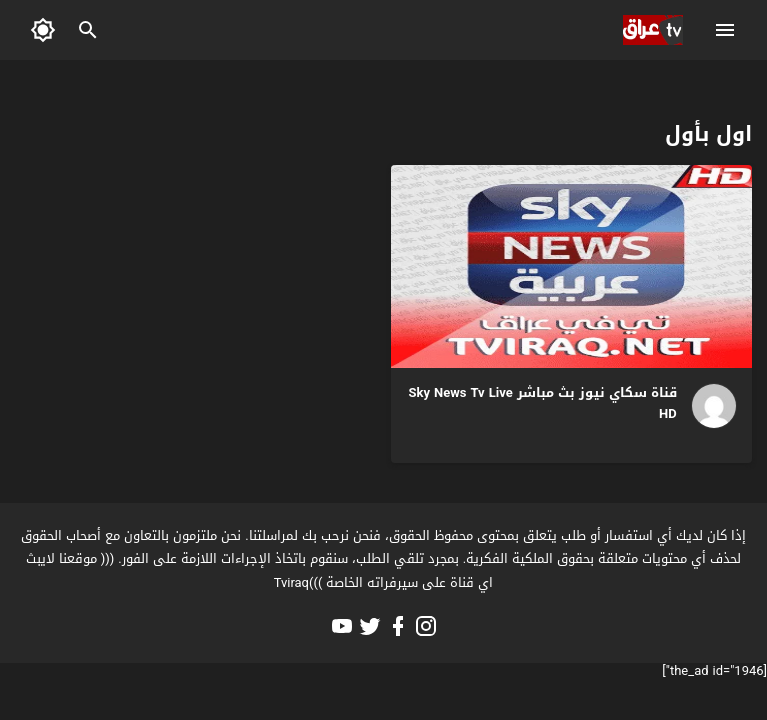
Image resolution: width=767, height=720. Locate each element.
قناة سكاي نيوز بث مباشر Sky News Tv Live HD (543, 403)
